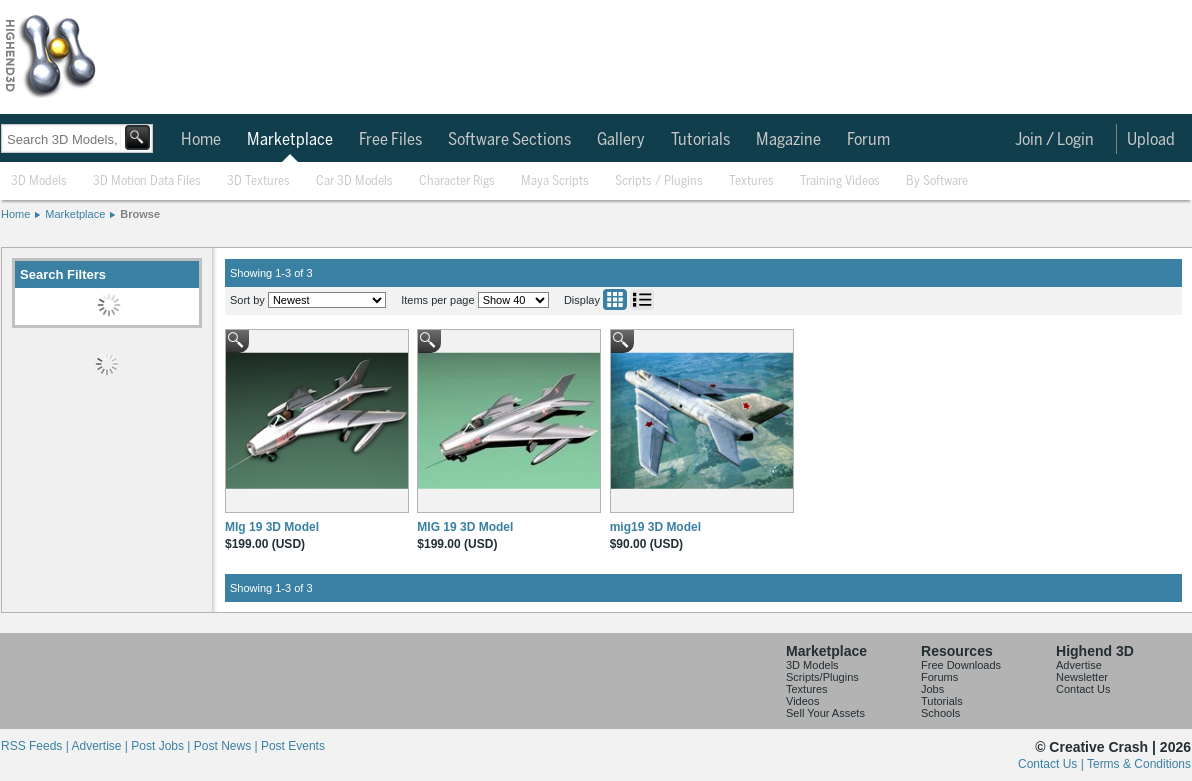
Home (201, 140)
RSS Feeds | (36, 746)
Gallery (621, 140)
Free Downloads (961, 665)
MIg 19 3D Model (272, 527)
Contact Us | (1052, 764)
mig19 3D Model (655, 527)
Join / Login (1054, 140)
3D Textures (258, 181)
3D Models (39, 181)
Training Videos (840, 181)
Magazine (788, 140)
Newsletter (1082, 677)
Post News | (227, 746)
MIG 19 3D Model (465, 527)
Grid (615, 299)
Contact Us (1083, 689)
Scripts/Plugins (822, 677)
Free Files (390, 140)
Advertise (1079, 665)
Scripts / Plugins (659, 181)
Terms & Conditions (1139, 764)
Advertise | (101, 746)
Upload (1151, 140)
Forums (939, 677)
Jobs (932, 689)
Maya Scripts (555, 181)
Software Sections (509, 140)
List (642, 299)
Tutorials (700, 140)
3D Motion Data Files (147, 181)
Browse (140, 214)
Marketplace (290, 140)
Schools (940, 713)
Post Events (293, 746)
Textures (751, 181)
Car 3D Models (354, 181)
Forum (868, 140)
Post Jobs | (162, 746)
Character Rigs (457, 181)
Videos (802, 701)
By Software (937, 181)
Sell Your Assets (825, 713)
